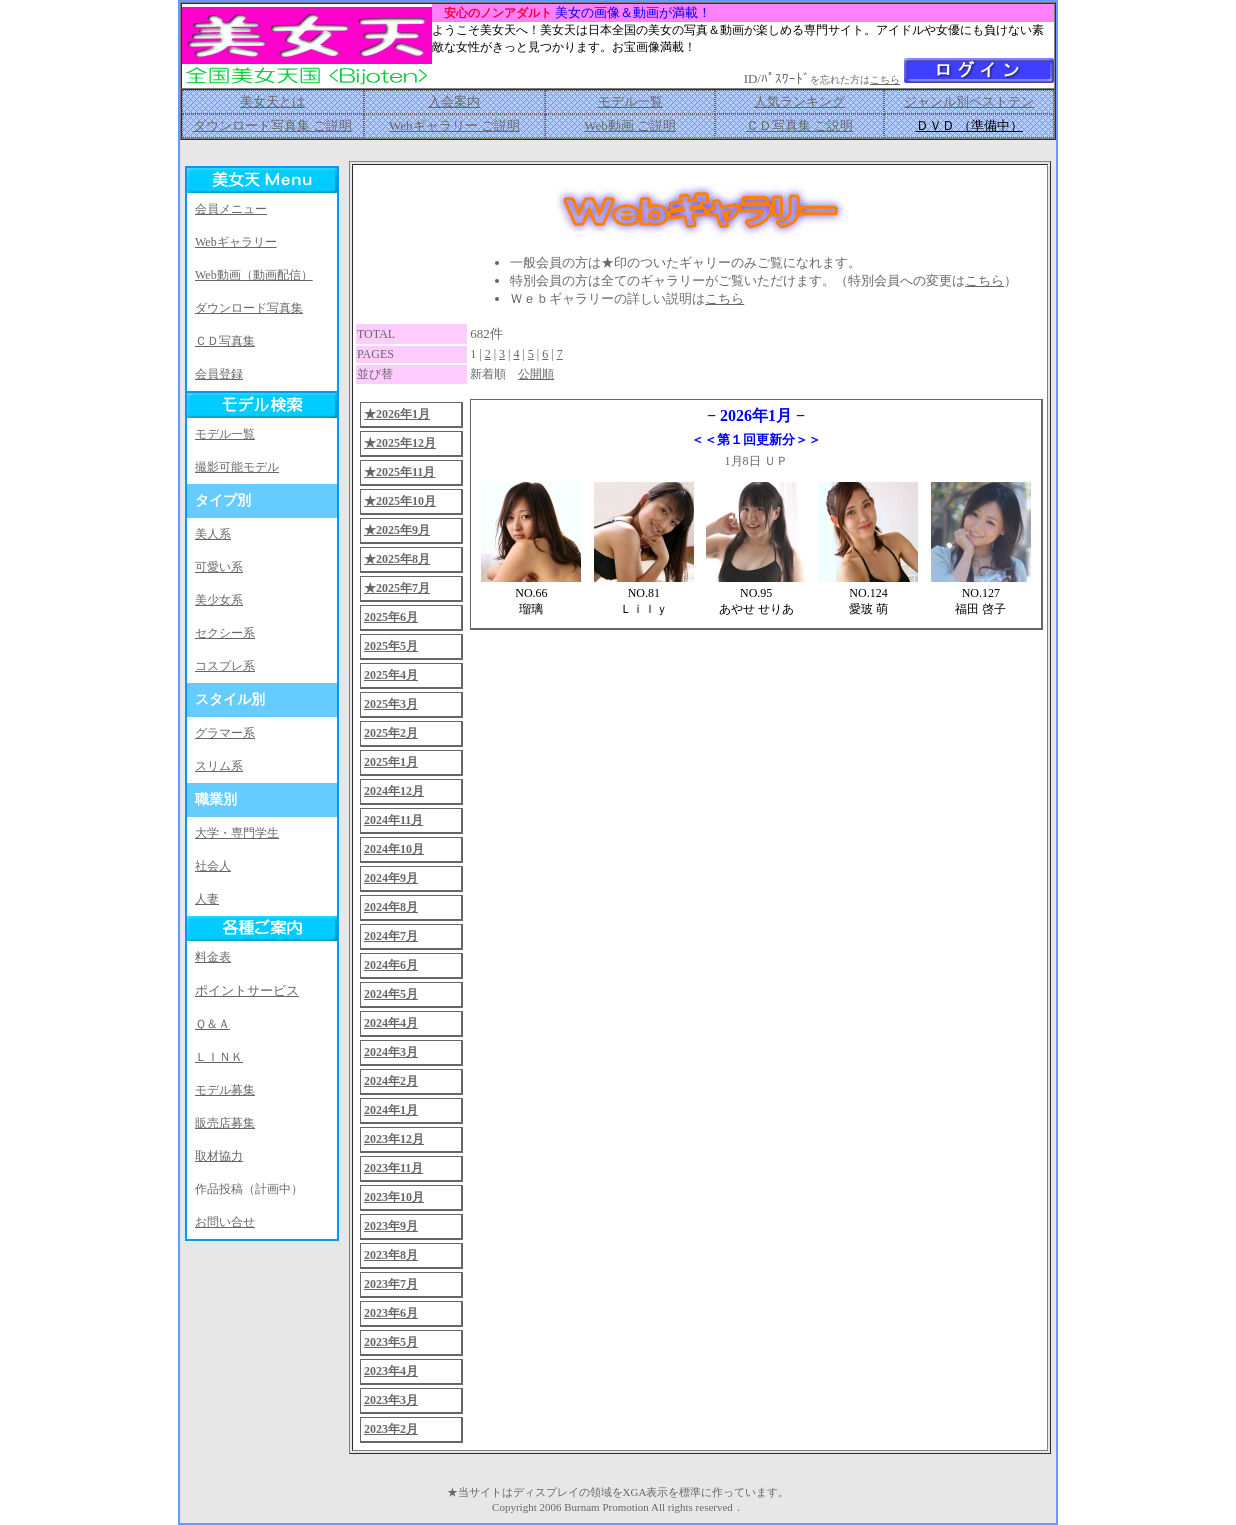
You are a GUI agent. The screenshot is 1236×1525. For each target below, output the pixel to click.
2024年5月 (391, 994)
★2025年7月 (397, 588)
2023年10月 (394, 1197)
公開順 (536, 374)
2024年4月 (391, 1023)
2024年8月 (391, 907)
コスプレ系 (225, 666)
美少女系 (219, 600)
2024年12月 (394, 791)
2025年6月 (391, 617)
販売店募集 (225, 1123)
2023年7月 (391, 1284)
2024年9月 (391, 878)
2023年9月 (391, 1226)
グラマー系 (225, 733)
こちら (885, 79)
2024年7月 (391, 936)
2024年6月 (391, 965)
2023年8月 (391, 1255)
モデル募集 (225, 1090)
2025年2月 (391, 733)
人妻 (207, 899)
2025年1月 (391, 762)
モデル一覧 (630, 101)
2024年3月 (391, 1052)
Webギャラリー (236, 242)
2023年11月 (393, 1168)
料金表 (213, 957)
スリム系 (219, 766)
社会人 (213, 866)
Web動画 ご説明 (630, 125)
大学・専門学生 (237, 833)
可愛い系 (219, 567)
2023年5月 (391, 1342)
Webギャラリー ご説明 (454, 125)
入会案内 (454, 101)
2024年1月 (391, 1110)
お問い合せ (225, 1222)
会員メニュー (231, 209)
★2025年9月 (397, 530)
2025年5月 (391, 646)
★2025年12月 (400, 443)
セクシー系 (225, 633)
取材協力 (219, 1156)
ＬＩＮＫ (219, 1057)
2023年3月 (391, 1400)
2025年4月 (391, 675)
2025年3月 (391, 704)
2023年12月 (394, 1139)
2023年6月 (391, 1313)
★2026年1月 (397, 414)
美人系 (213, 534)
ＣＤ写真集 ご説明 (799, 125)
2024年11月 (393, 820)
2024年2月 (391, 1081)
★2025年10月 (400, 501)
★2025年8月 (397, 559)
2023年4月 (391, 1371)
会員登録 (219, 374)
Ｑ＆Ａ (212, 1024)
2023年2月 (391, 1429)
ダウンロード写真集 (249, 308)
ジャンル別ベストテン (969, 101)
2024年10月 (394, 849)
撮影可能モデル (237, 467)
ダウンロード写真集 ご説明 (272, 125)
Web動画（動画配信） (254, 275)
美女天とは (272, 101)
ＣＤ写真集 (225, 341)
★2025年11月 (399, 472)
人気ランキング (799, 101)
